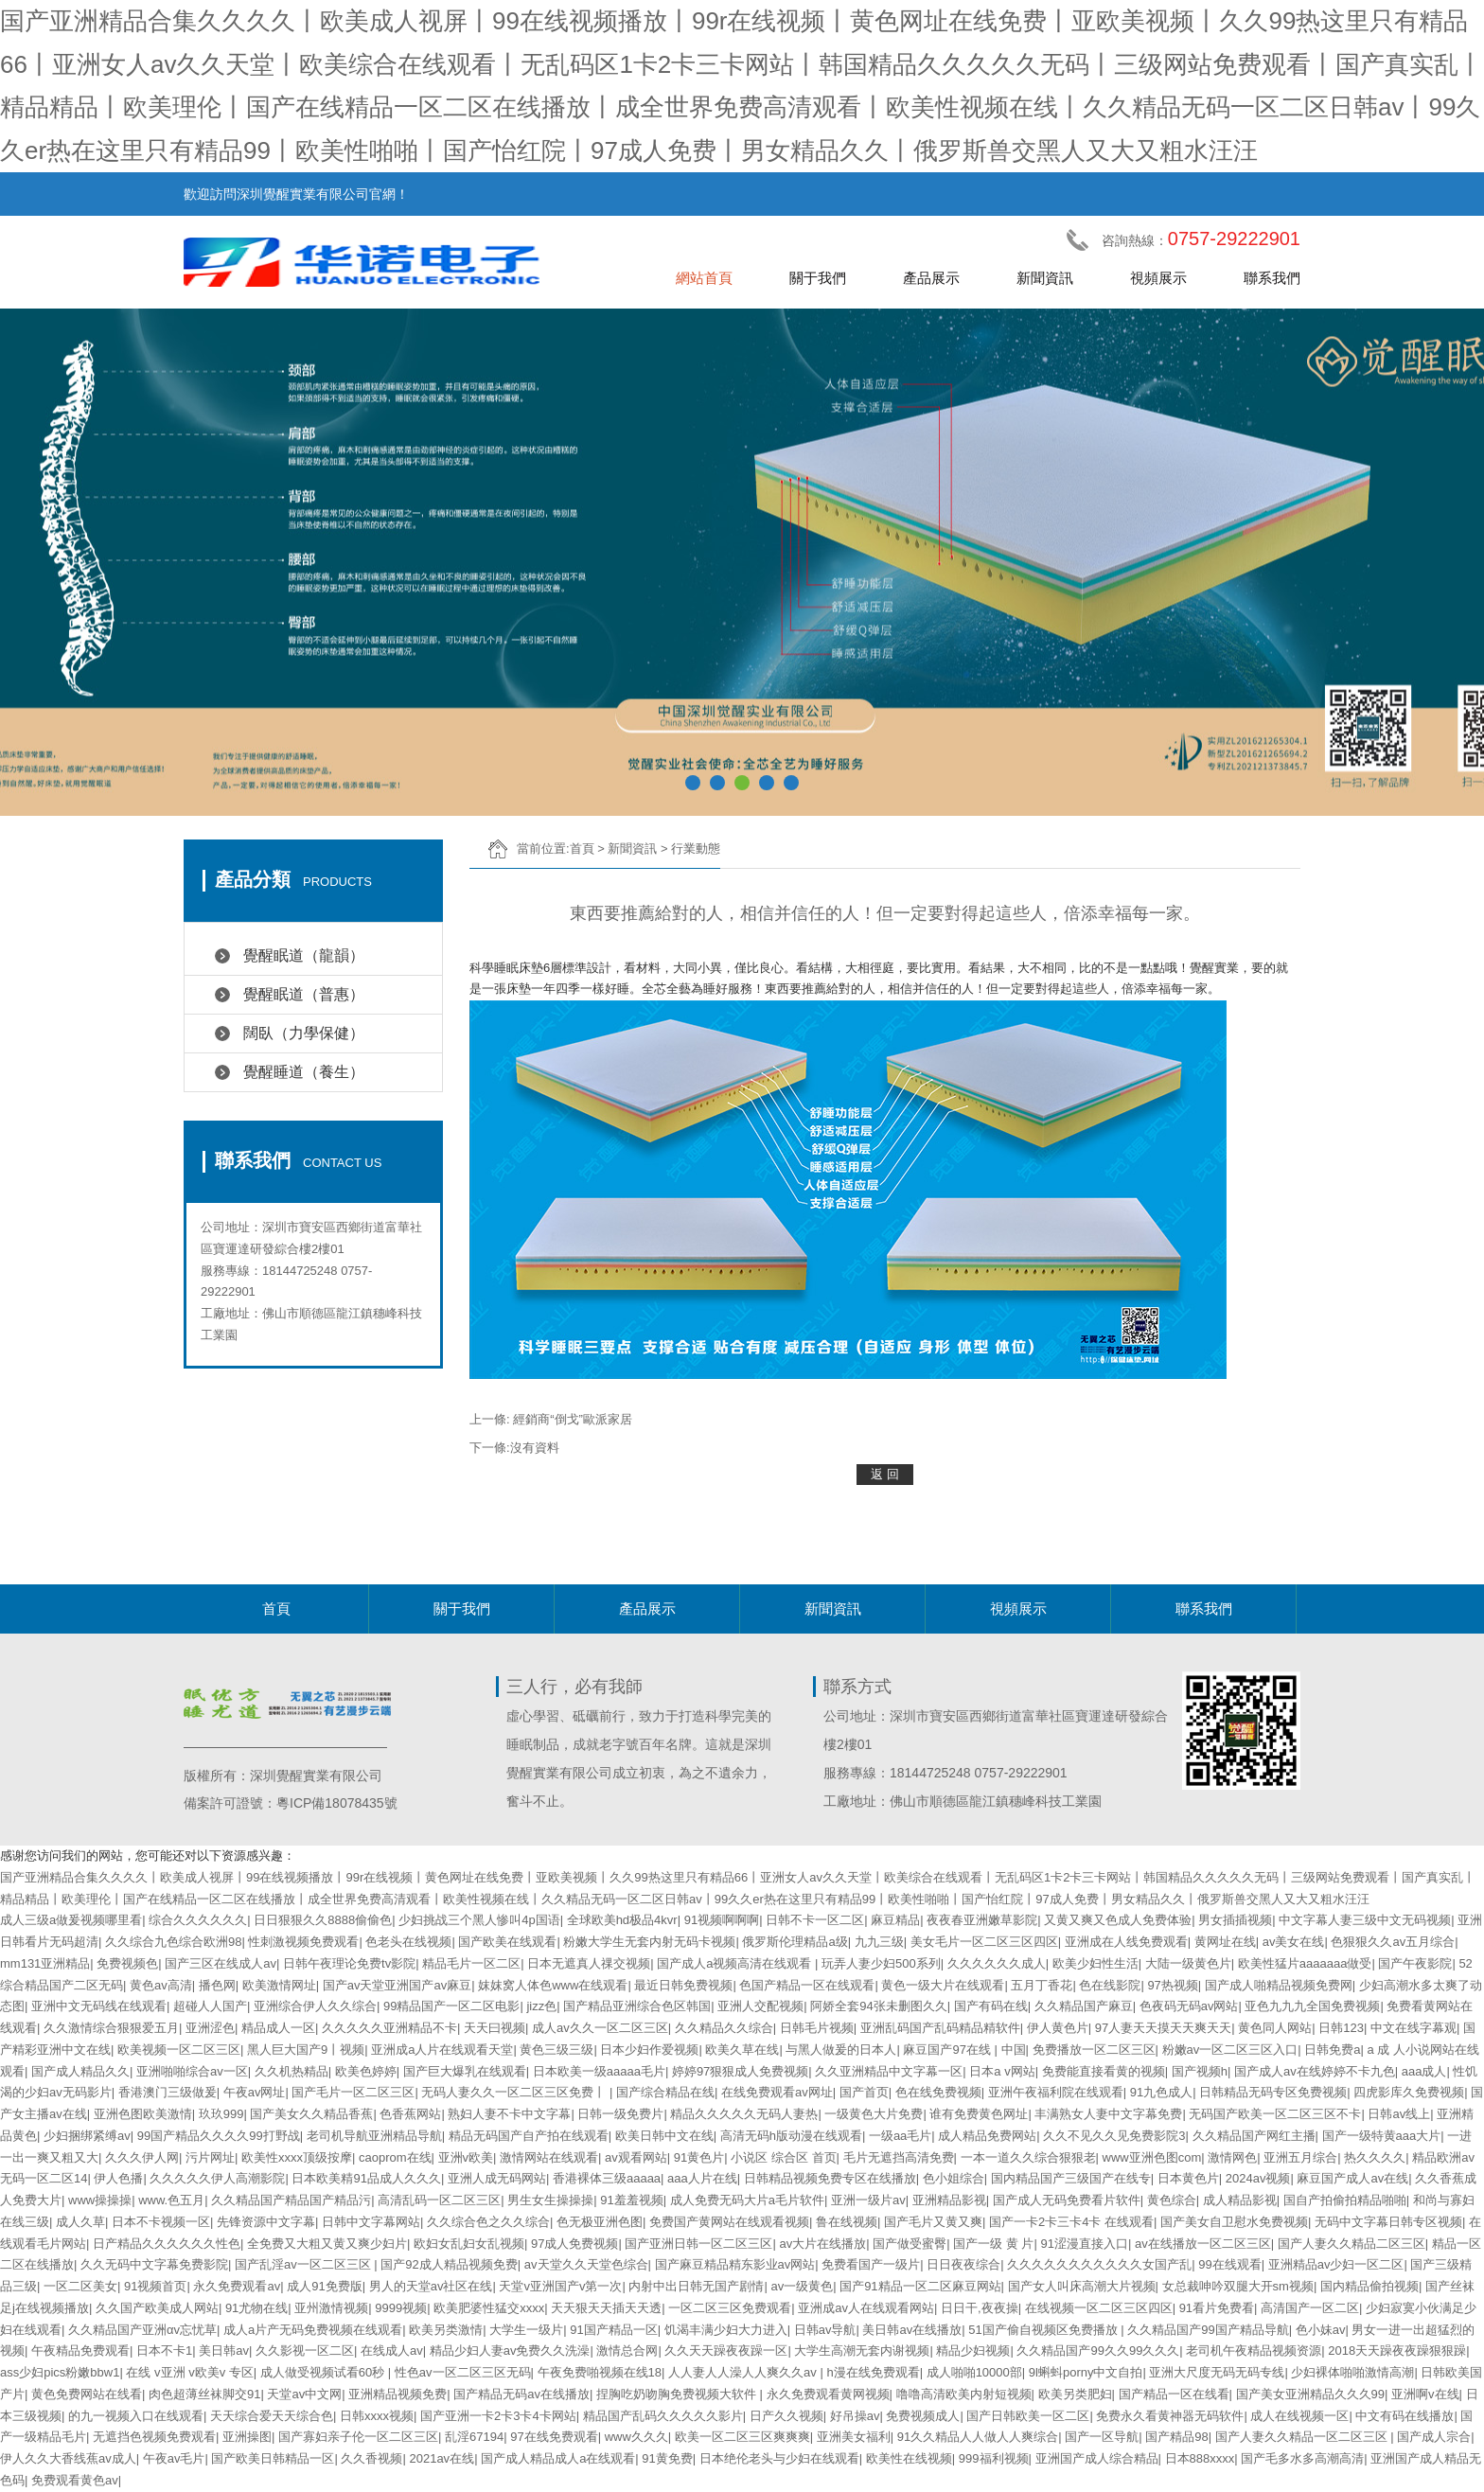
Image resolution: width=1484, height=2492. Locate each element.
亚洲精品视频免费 (397, 2394)
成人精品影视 (1240, 2200)
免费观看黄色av (74, 2480)
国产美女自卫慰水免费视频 (1234, 2222)
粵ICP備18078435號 (337, 1803)
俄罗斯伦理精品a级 (794, 1942)
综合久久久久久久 (198, 1920)
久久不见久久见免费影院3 (1114, 2136)
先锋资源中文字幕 (266, 2222)
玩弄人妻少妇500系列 (881, 1963)
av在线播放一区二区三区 (1203, 2243)
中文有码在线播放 (1404, 2416)
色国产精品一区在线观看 (806, 1985)
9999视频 (401, 2308)
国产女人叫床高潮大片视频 (1082, 2286)
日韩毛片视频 (817, 2028)
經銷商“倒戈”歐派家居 (572, 1419)
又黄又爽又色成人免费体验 (1118, 1920)
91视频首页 (155, 2286)
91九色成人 (1161, 2092)
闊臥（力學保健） (303, 1033)
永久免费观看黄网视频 (828, 2394)
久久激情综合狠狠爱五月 (111, 2028)
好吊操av (855, 2416)
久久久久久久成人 (996, 1963)
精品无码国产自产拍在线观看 (529, 2136)
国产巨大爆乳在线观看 (464, 2071)
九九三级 (879, 1942)
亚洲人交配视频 (760, 2006)
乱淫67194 (474, 2437)
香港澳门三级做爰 (167, 2092)
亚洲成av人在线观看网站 (866, 2308)
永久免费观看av (236, 2286)
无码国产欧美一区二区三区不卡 (1275, 2114)
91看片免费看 (1216, 2308)
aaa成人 (1424, 2071)
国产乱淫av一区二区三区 (304, 2264)
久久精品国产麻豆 (1083, 2006)
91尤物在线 (256, 2308)
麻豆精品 (895, 1920)
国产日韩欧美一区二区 (1027, 2416)
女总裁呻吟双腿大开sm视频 (1238, 2286)
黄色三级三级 (556, 2049)
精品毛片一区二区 (471, 1963)
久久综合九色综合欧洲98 (173, 1942)
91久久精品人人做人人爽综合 (977, 2437)
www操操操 (100, 2200)
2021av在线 (441, 2458)
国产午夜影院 (1415, 1963)
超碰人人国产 (210, 2006)
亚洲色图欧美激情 (143, 2114)
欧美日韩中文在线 (664, 2136)
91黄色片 (699, 2157)
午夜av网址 (254, 2092)
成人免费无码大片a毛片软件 (747, 2200)
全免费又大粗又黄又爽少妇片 (327, 2243)
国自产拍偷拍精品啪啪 (1344, 2200)
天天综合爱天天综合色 (271, 2416)
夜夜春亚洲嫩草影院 (982, 1920)
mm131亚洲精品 (45, 1963)
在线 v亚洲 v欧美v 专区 (189, 2372)
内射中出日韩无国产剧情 (696, 2286)
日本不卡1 (164, 2350)
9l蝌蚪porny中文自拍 (1086, 2372)
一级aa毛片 (900, 2136)
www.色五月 (171, 2200)
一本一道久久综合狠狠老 (1028, 2157)
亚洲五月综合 (1300, 2157)
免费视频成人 (923, 2416)
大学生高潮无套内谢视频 (861, 2350)
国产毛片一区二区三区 (353, 2092)
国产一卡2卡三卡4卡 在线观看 (1071, 2222)
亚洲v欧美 (466, 2157)
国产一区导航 (1102, 2437)
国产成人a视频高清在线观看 (736, 1963)
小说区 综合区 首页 (783, 2157)
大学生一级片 (526, 2330)
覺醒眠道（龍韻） (303, 955)
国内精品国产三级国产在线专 (1071, 2178)
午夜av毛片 (174, 2458)
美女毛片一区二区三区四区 (984, 1942)
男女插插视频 (1235, 1920)
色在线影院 (1109, 1985)
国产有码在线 (991, 2006)
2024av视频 (1258, 2178)
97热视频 (1172, 1985)
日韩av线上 (1399, 2114)
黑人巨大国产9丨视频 (305, 2049)
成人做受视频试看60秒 (324, 2372)
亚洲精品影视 (949, 2200)
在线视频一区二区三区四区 (1099, 2308)
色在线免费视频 (938, 2092)
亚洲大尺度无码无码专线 (1216, 2372)
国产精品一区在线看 (1174, 2394)
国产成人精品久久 (80, 2071)
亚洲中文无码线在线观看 (99, 2006)
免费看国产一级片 (871, 2264)
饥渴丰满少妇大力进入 (725, 2330)
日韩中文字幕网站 (371, 2222)
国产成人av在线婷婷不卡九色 (1314, 2071)
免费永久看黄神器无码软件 (1170, 2416)
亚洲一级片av (868, 2200)
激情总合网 (627, 2350)
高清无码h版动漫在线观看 (791, 2136)
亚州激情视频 (331, 2308)
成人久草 (80, 2222)
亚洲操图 (247, 2437)
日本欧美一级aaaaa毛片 (599, 2071)
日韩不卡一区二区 (815, 1920)
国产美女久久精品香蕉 (311, 2114)
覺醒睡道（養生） (303, 1072)
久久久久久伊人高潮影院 (217, 2178)
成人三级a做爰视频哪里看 (71, 1920)
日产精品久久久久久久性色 (166, 2243)
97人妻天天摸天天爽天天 (1163, 2028)
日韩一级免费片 (620, 2114)
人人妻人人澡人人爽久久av (744, 2372)
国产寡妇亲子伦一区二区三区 (358, 2437)
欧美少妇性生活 (1095, 1963)
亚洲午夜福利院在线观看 (1055, 2092)
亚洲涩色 (210, 2028)
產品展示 (931, 278)
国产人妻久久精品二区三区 (1351, 2243)
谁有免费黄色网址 (978, 2114)
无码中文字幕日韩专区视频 (1388, 2222)
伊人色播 (118, 2178)
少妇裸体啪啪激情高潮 (1352, 2372)
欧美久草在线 (742, 2049)
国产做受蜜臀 (909, 2243)
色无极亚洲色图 (599, 2222)
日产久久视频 (786, 2416)
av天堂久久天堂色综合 (586, 2264)
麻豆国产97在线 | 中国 (964, 2049)
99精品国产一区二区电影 (451, 2006)
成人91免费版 (324, 2286)
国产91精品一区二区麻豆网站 (919, 2286)
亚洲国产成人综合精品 (1096, 2458)
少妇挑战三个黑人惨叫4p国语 (478, 1920)
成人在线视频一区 (1299, 2416)
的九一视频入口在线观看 (135, 2416)
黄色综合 (1171, 2200)
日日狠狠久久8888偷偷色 (323, 1920)
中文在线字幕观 (1413, 2028)
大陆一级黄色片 (1188, 1963)
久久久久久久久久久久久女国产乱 (1099, 2264)
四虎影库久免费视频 (1408, 2092)
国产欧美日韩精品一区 (272, 2458)
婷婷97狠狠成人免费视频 (740, 2071)
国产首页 (864, 2092)
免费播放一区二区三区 (1094, 2049)
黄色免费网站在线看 (86, 2394)
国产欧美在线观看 (507, 1942)
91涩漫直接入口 (1083, 2243)
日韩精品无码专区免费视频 (1273, 2092)
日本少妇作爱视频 (649, 2049)
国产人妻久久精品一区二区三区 (1303, 2437)
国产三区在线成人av (220, 1963)
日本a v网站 (1001, 2071)
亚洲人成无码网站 (497, 2178)
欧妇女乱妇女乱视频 (469, 2243)
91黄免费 (667, 2458)
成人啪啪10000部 (974, 2372)
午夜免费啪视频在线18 (600, 2372)
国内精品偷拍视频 (1369, 2286)
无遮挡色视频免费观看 (154, 2437)
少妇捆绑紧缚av (87, 2136)
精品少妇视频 (973, 2350)
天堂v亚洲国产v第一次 (560, 2286)
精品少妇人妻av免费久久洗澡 (510, 2350)
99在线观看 (1229, 2264)
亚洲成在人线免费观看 (1126, 1942)
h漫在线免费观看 (872, 2372)
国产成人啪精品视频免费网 (1278, 1985)
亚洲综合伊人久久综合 (315, 2006)
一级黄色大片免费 (873, 2114)
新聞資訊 (1044, 278)
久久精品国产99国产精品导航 (1207, 2330)
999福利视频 (994, 2458)
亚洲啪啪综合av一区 (192, 2071)
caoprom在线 (395, 2157)
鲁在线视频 (846, 2222)
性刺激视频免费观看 (303, 1942)
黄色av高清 (161, 1985)
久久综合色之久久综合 (488, 2222)
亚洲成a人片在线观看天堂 (442, 2049)
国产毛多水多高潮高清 (1302, 2458)
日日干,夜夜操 (979, 2308)
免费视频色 (127, 1963)
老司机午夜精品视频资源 (1253, 2350)
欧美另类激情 (446, 2330)
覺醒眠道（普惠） (303, 994)
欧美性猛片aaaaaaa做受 (1305, 1963)
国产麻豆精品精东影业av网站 (735, 2264)
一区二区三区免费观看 (729, 2308)
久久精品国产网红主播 (1254, 2136)
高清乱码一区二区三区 (439, 2200)
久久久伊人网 (142, 2157)
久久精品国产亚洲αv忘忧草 (142, 2330)
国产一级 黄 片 (993, 2243)
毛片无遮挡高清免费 (898, 2157)
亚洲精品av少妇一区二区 (1336, 2264)
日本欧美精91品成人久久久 (366, 2178)
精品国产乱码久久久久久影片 (663, 2416)
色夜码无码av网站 (1189, 2006)
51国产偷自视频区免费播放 (1044, 2330)
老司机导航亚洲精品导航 (374, 2136)
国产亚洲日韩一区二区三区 (698, 2243)
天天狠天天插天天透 (606, 2308)
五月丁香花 (1041, 1985)
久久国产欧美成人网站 (157, 2308)
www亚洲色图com (1152, 2157)
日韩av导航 (825, 2330)
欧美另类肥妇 (1075, 2394)
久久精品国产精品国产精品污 (291, 2200)
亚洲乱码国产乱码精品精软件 (940, 2028)
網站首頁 (704, 278)
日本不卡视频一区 (161, 2222)
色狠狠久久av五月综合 (1393, 1942)
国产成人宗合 (1434, 2437)
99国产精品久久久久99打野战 (218, 2136)
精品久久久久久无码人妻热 (744, 2114)
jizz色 (541, 2006)
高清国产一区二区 (1310, 2308)
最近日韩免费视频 (683, 1985)
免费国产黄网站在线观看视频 (729, 2222)
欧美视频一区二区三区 (178, 2049)
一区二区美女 (80, 2286)
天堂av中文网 (304, 2394)
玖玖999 (221, 2114)
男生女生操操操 (550, 2200)
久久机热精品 (291, 2071)
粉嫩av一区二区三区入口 (1230, 2049)
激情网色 (1232, 2157)
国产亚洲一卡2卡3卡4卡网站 (498, 2416)
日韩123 (1341, 2028)
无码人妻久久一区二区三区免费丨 (515, 2092)
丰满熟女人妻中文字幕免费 (1108, 2114)
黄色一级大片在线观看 (942, 1985)
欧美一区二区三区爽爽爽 (742, 2437)
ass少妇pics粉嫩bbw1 (59, 2372)
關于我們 (817, 278)
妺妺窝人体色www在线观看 (552, 1985)
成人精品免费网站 (987, 2136)
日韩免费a (1332, 2049)
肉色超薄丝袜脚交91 (204, 2394)
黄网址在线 (1225, 1942)
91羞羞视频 (631, 2200)
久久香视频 (371, 2458)
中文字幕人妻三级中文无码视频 (1365, 1920)
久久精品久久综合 (724, 2028)
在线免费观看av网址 (777, 2092)
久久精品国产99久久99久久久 (1097, 2350)
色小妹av (1321, 2330)
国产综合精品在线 (665, 2092)
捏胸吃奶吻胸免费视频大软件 (678, 2394)
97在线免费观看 (553, 2437)
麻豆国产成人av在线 (1352, 2178)
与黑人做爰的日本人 (841, 2049)
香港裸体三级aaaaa (607, 2178)
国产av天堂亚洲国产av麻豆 (397, 1985)
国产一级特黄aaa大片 (1381, 2136)
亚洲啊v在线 (1425, 2394)
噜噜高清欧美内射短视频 (964, 2394)
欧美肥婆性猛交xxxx (488, 2308)
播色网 (217, 1985)
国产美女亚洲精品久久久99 (1310, 2394)
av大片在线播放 (822, 2243)
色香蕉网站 (410, 2114)
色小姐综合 (953, 2178)
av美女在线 (1294, 1942)
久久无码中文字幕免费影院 (154, 2264)
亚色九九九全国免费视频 (1312, 2006)
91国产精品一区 (613, 2330)
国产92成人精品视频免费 (448, 2264)
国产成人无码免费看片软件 (1066, 2200)
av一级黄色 (801, 2286)
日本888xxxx (1200, 2458)
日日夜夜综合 (963, 2264)
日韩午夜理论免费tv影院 (349, 1963)
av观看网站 (636, 2157)
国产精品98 (1176, 2437)
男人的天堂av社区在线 (431, 2286)
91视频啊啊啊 (721, 1920)
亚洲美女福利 (854, 2437)
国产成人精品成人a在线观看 (558, 2458)
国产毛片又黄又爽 (933, 2222)
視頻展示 (1158, 278)
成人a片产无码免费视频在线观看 (312, 2330)
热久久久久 (1374, 2157)
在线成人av (392, 2350)
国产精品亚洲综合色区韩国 (637, 2006)
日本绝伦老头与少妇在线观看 (779, 2458)
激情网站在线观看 (549, 2157)
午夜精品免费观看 (80, 2350)
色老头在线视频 (408, 1942)
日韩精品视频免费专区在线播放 (830, 2178)
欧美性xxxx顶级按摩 (296, 2157)
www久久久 (636, 2437)
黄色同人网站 (1275, 2028)
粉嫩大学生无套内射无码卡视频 (649, 1942)
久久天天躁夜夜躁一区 (725, 2350)
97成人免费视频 (574, 2243)
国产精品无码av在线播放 (521, 2394)
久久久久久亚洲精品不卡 (389, 2028)
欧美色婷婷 (366, 2071)
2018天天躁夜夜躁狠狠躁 (1397, 2350)
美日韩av (224, 2350)
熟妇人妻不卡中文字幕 (509, 2114)
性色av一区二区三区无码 (463, 2372)
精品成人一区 (278, 2028)
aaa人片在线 (702, 2178)
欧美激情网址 (279, 1985)
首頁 (582, 848)
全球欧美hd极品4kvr (622, 1920)
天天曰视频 (494, 2028)
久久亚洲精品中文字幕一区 (889, 2071)
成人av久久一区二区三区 (600, 2028)
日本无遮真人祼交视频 (588, 1963)
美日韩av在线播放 (912, 2330)
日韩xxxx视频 (377, 2416)
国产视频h (1200, 2071)
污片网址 (210, 2157)
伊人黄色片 (1057, 2028)
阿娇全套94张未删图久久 (878, 2006)
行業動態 (695, 848)
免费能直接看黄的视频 (1103, 2071)
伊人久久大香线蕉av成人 (68, 2458)
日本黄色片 (1188, 2178)
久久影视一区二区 (305, 2350)
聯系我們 (1272, 278)
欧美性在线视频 (909, 2458)
